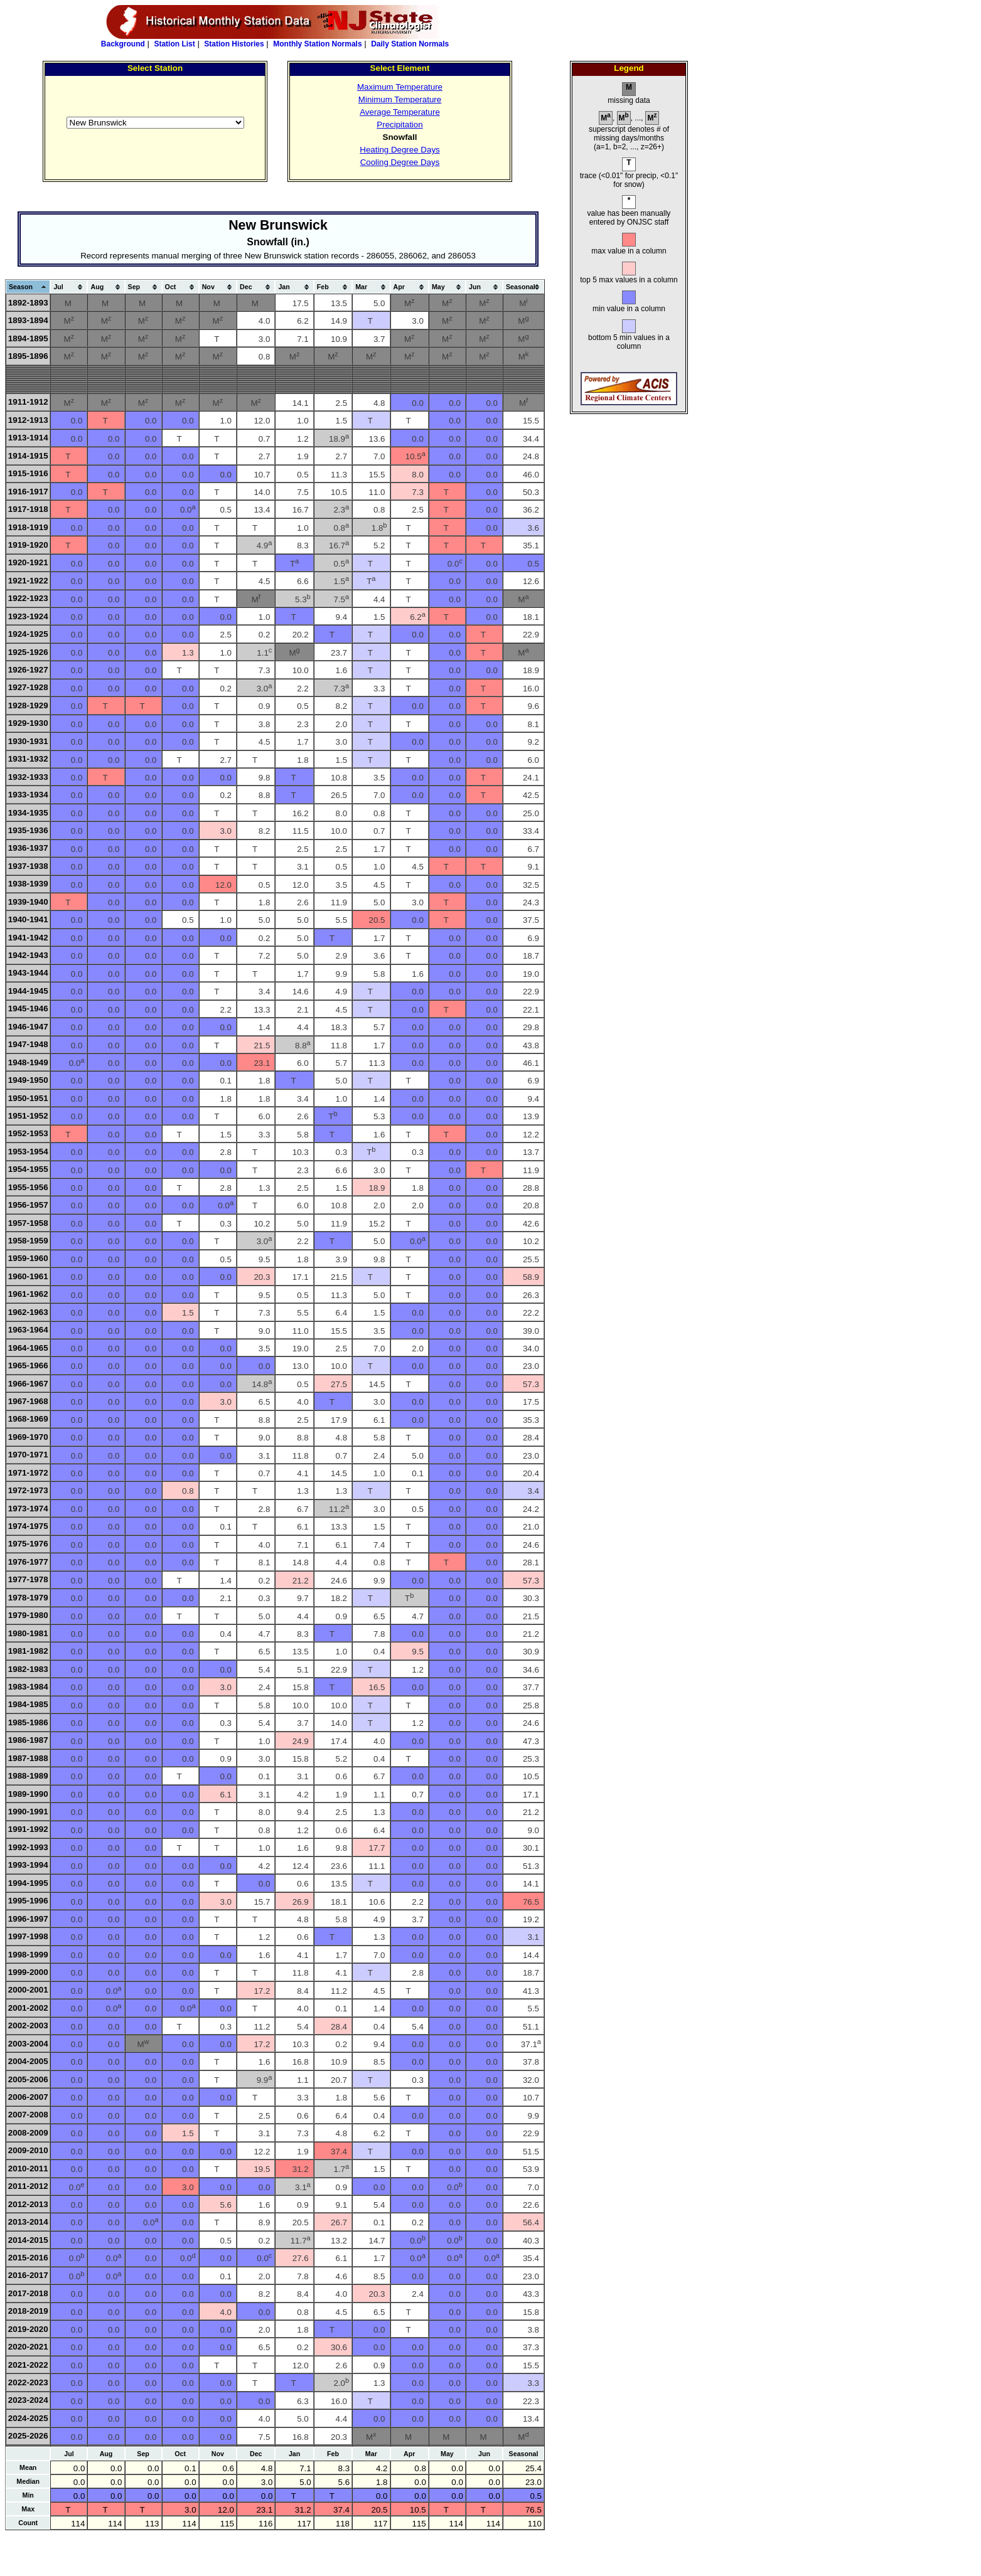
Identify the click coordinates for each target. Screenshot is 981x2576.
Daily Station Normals (410, 44)
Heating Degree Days (399, 149)
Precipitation (399, 124)
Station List (174, 44)
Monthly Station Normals (317, 44)
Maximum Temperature (399, 87)
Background (123, 44)
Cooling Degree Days (400, 162)
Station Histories (234, 44)
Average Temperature (400, 112)
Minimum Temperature (399, 99)
